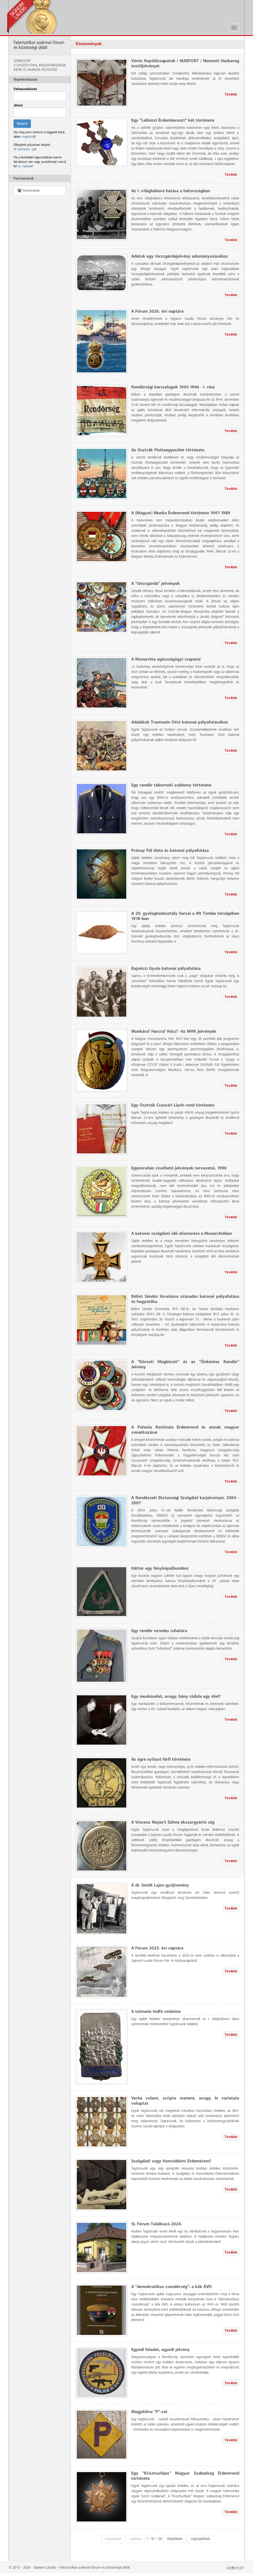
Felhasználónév (25, 89)
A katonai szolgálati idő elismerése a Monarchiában (181, 1234)
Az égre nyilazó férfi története (160, 1759)
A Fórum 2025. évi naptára (157, 1948)
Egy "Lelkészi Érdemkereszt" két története (172, 120)
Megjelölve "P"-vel (149, 2412)
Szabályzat (22, 61)
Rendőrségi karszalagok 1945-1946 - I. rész (173, 387)
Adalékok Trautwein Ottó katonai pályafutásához (179, 722)
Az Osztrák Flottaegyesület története (167, 450)
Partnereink (28, 191)
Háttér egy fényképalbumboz (160, 1568)
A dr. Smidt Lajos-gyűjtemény (160, 1885)
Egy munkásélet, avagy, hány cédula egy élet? (176, 1697)
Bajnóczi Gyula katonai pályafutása (166, 969)
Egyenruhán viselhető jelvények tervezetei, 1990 (179, 1168)
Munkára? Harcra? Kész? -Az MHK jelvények (173, 1032)
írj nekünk (25, 166)
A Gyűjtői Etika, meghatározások (40, 65)
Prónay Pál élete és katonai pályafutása (170, 851)
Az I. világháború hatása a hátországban (170, 191)
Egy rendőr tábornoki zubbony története (171, 785)
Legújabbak (113, 2539)
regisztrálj (28, 137)
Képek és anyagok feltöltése (35, 70)
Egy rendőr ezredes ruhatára (159, 1631)
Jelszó (18, 105)
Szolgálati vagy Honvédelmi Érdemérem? (171, 2161)
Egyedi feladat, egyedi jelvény (160, 2350)
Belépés (22, 124)
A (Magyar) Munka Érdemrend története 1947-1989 (180, 513)
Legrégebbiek (200, 2539)
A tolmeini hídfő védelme (156, 2012)
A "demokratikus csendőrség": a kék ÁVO (171, 2287)
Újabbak (136, 2539)
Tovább (231, 94)
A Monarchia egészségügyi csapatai (166, 659)
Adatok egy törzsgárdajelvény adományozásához (179, 256)
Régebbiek (174, 2539)
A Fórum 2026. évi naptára (157, 311)
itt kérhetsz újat (25, 149)
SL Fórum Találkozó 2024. (156, 2224)
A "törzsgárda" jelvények (155, 584)
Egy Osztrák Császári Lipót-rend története (172, 1105)
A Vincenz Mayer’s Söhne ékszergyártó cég (172, 1822)
